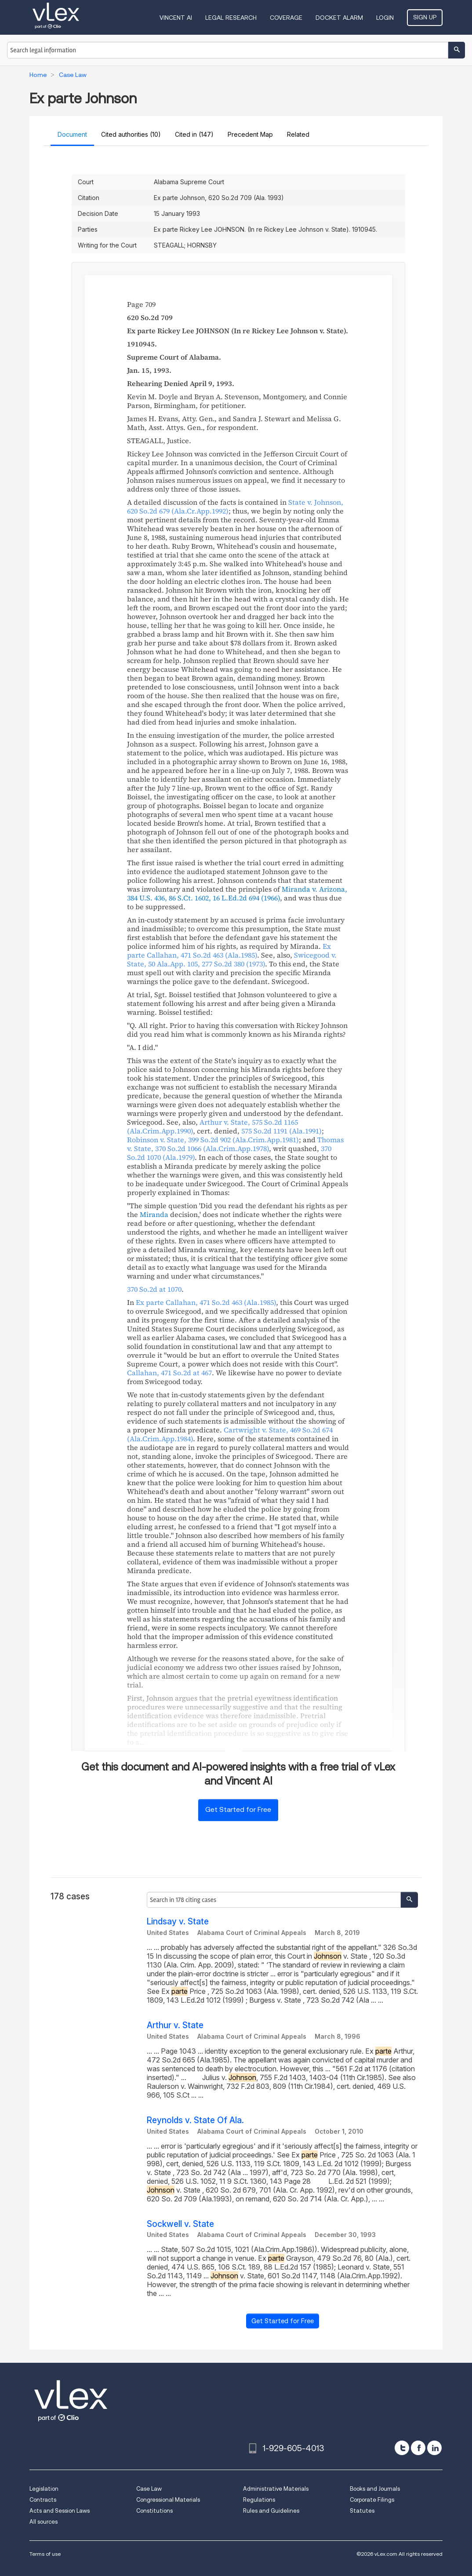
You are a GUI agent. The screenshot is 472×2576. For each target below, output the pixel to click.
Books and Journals (375, 2488)
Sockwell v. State (180, 2224)
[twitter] (402, 2448)
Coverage (286, 17)
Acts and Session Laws (59, 2510)
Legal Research (231, 17)
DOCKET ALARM (339, 17)
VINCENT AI (176, 17)
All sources (43, 2521)
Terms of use (45, 2554)
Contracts (42, 2499)
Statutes (362, 2510)
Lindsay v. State (178, 1922)
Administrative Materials (276, 2488)
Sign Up (424, 17)
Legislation (43, 2488)
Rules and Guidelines (271, 2510)
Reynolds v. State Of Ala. (195, 2120)
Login (385, 17)
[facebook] (418, 2448)
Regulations (259, 2499)
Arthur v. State (175, 2025)
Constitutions (154, 2510)
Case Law (149, 2488)
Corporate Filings (372, 2499)
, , (232, 959)
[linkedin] (434, 2448)
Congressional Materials (168, 2499)
